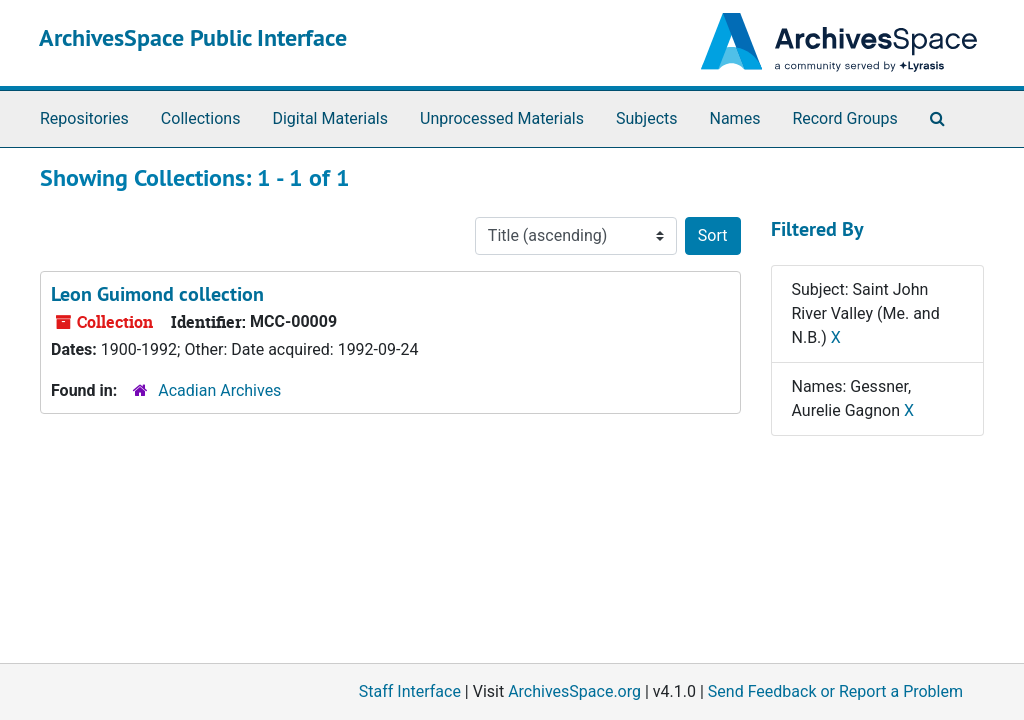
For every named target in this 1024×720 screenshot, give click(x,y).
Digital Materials (330, 118)
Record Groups (844, 118)
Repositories (84, 118)
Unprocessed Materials (502, 118)
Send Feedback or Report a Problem (835, 691)
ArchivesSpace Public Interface (193, 37)
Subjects (646, 118)
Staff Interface (410, 691)
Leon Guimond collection (157, 294)
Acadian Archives (219, 390)
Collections (201, 118)
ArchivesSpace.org (574, 691)
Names (735, 118)
